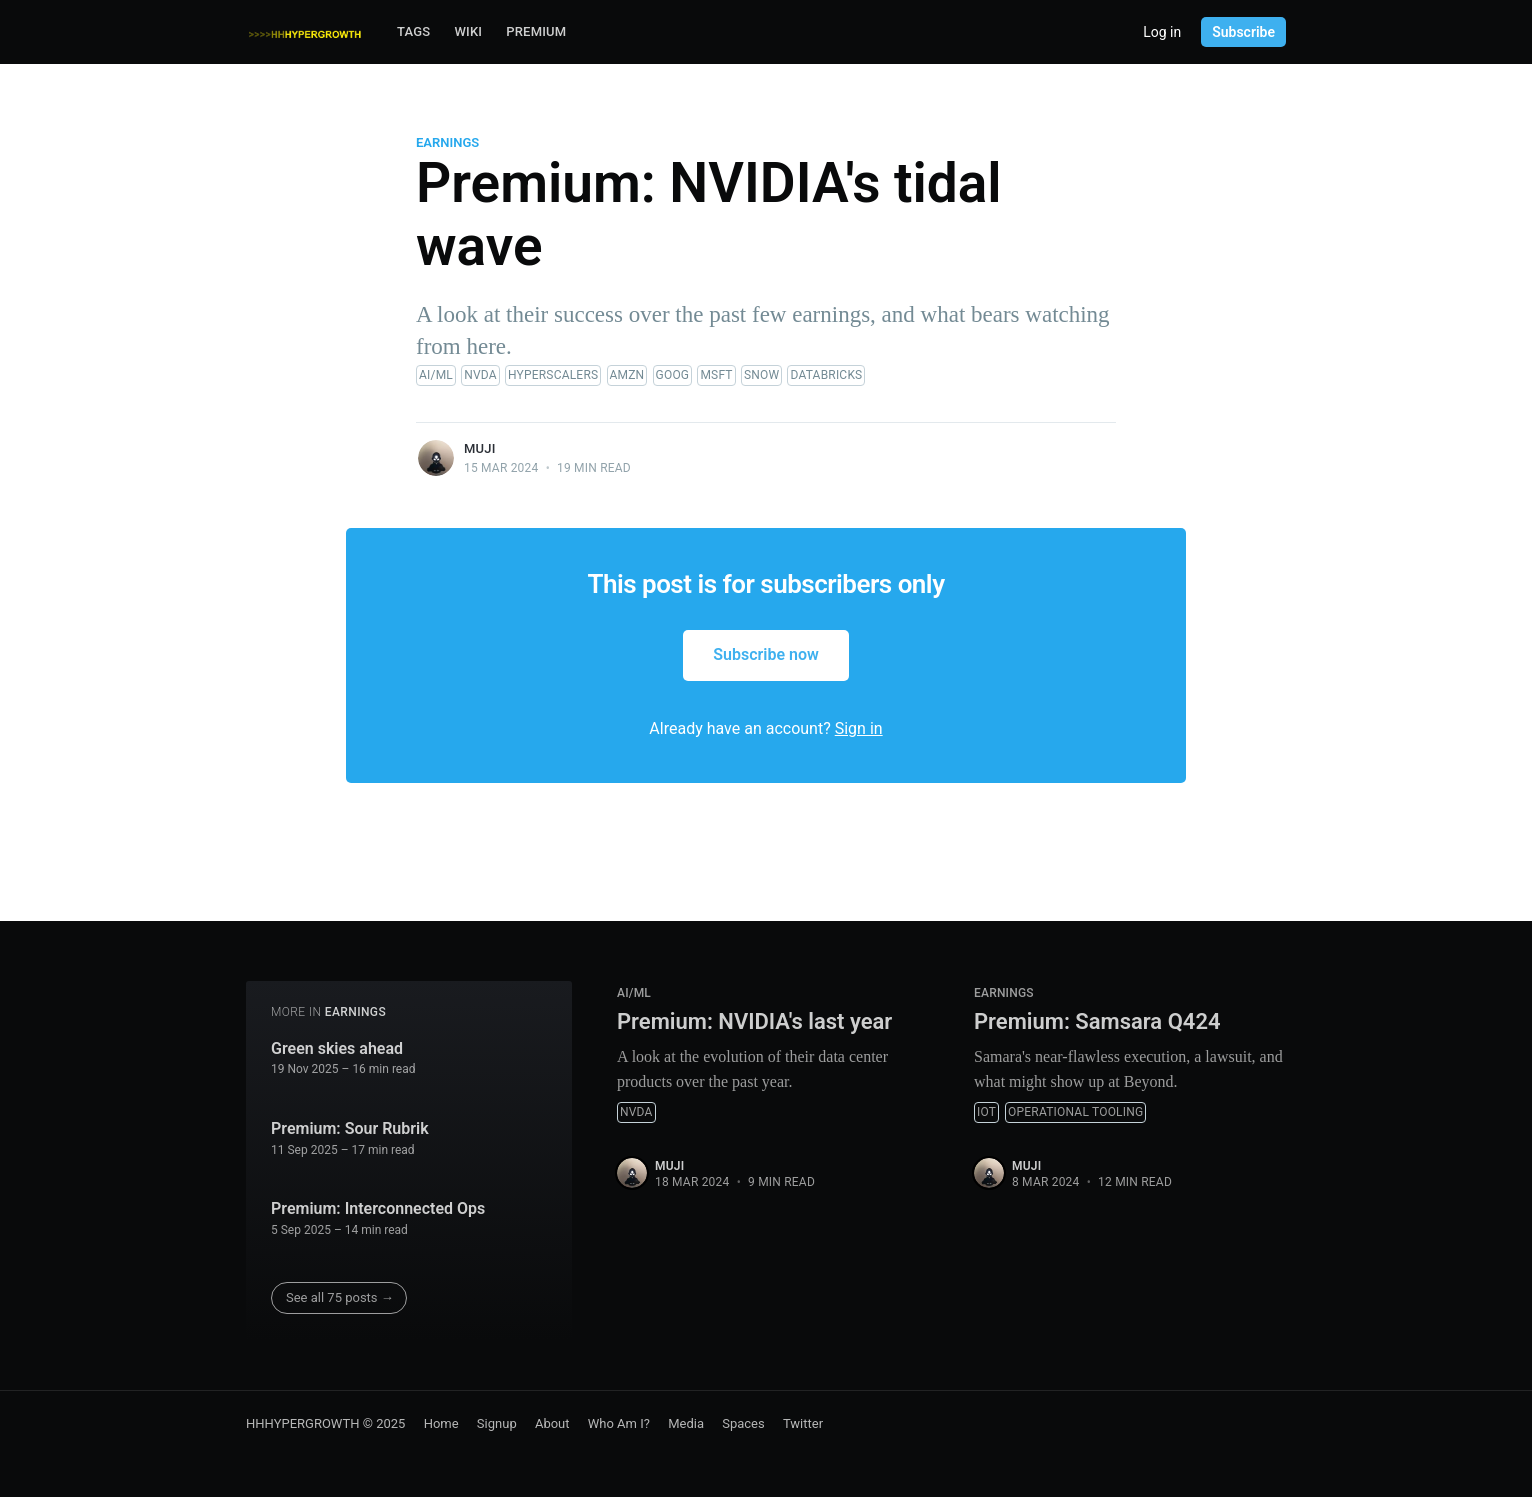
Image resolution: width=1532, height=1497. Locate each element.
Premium (536, 31)
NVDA (480, 375)
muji (480, 448)
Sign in (859, 728)
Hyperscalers (553, 375)
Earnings (447, 142)
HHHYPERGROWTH (303, 1423)
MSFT (716, 375)
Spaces (743, 1423)
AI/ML (436, 375)
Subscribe (1243, 32)
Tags (413, 31)
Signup (497, 1423)
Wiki (468, 31)
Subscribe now (766, 654)
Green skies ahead (337, 1048)
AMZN (627, 375)
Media (686, 1423)
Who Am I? (619, 1423)
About (552, 1423)
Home (441, 1423)
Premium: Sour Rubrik (350, 1128)
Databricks (826, 375)
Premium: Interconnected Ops (378, 1208)
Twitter (803, 1423)
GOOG (673, 375)
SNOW (761, 375)
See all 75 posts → (340, 1297)
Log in (1162, 32)
